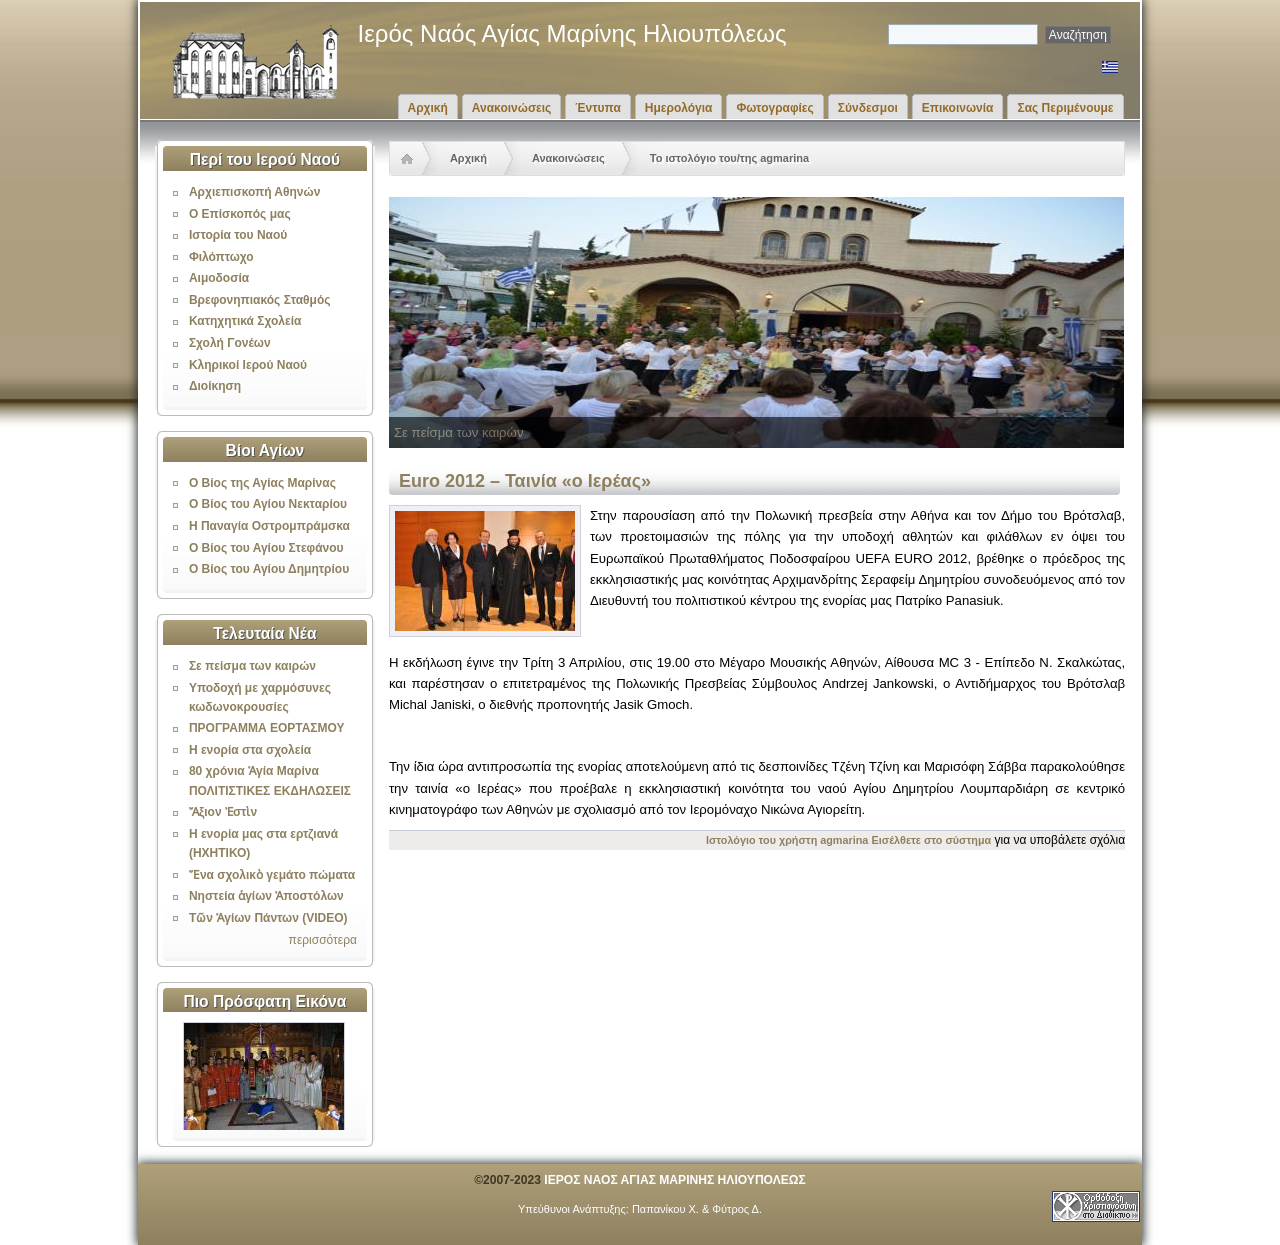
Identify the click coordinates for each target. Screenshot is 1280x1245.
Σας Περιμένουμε (1065, 108)
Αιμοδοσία (219, 278)
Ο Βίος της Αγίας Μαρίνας (262, 483)
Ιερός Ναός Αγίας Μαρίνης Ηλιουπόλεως (572, 33)
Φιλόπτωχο (221, 257)
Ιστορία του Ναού (238, 235)
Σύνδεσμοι (868, 108)
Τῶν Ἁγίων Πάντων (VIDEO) (268, 918)
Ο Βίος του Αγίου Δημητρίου (269, 569)
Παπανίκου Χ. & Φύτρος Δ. (697, 1209)
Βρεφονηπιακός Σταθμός (260, 300)
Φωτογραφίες (774, 108)
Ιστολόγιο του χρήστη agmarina (787, 840)
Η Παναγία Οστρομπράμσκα (269, 526)
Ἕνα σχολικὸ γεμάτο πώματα (272, 875)
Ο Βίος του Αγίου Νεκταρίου (268, 504)
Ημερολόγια (679, 108)
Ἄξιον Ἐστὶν (223, 812)
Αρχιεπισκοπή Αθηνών (254, 192)
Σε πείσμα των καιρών (252, 666)
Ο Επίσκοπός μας (240, 214)
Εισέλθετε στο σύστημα (932, 840)
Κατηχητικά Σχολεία (245, 321)
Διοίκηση (215, 386)
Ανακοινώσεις (512, 108)
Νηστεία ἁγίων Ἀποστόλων (266, 896)
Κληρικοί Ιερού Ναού (248, 365)
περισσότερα (323, 940)
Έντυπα (597, 108)
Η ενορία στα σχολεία (250, 750)
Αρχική (428, 108)
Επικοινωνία (958, 108)
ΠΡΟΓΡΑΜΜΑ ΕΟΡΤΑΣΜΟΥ (267, 728)
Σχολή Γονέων (230, 343)
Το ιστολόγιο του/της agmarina (729, 158)
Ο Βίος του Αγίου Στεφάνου (266, 548)
